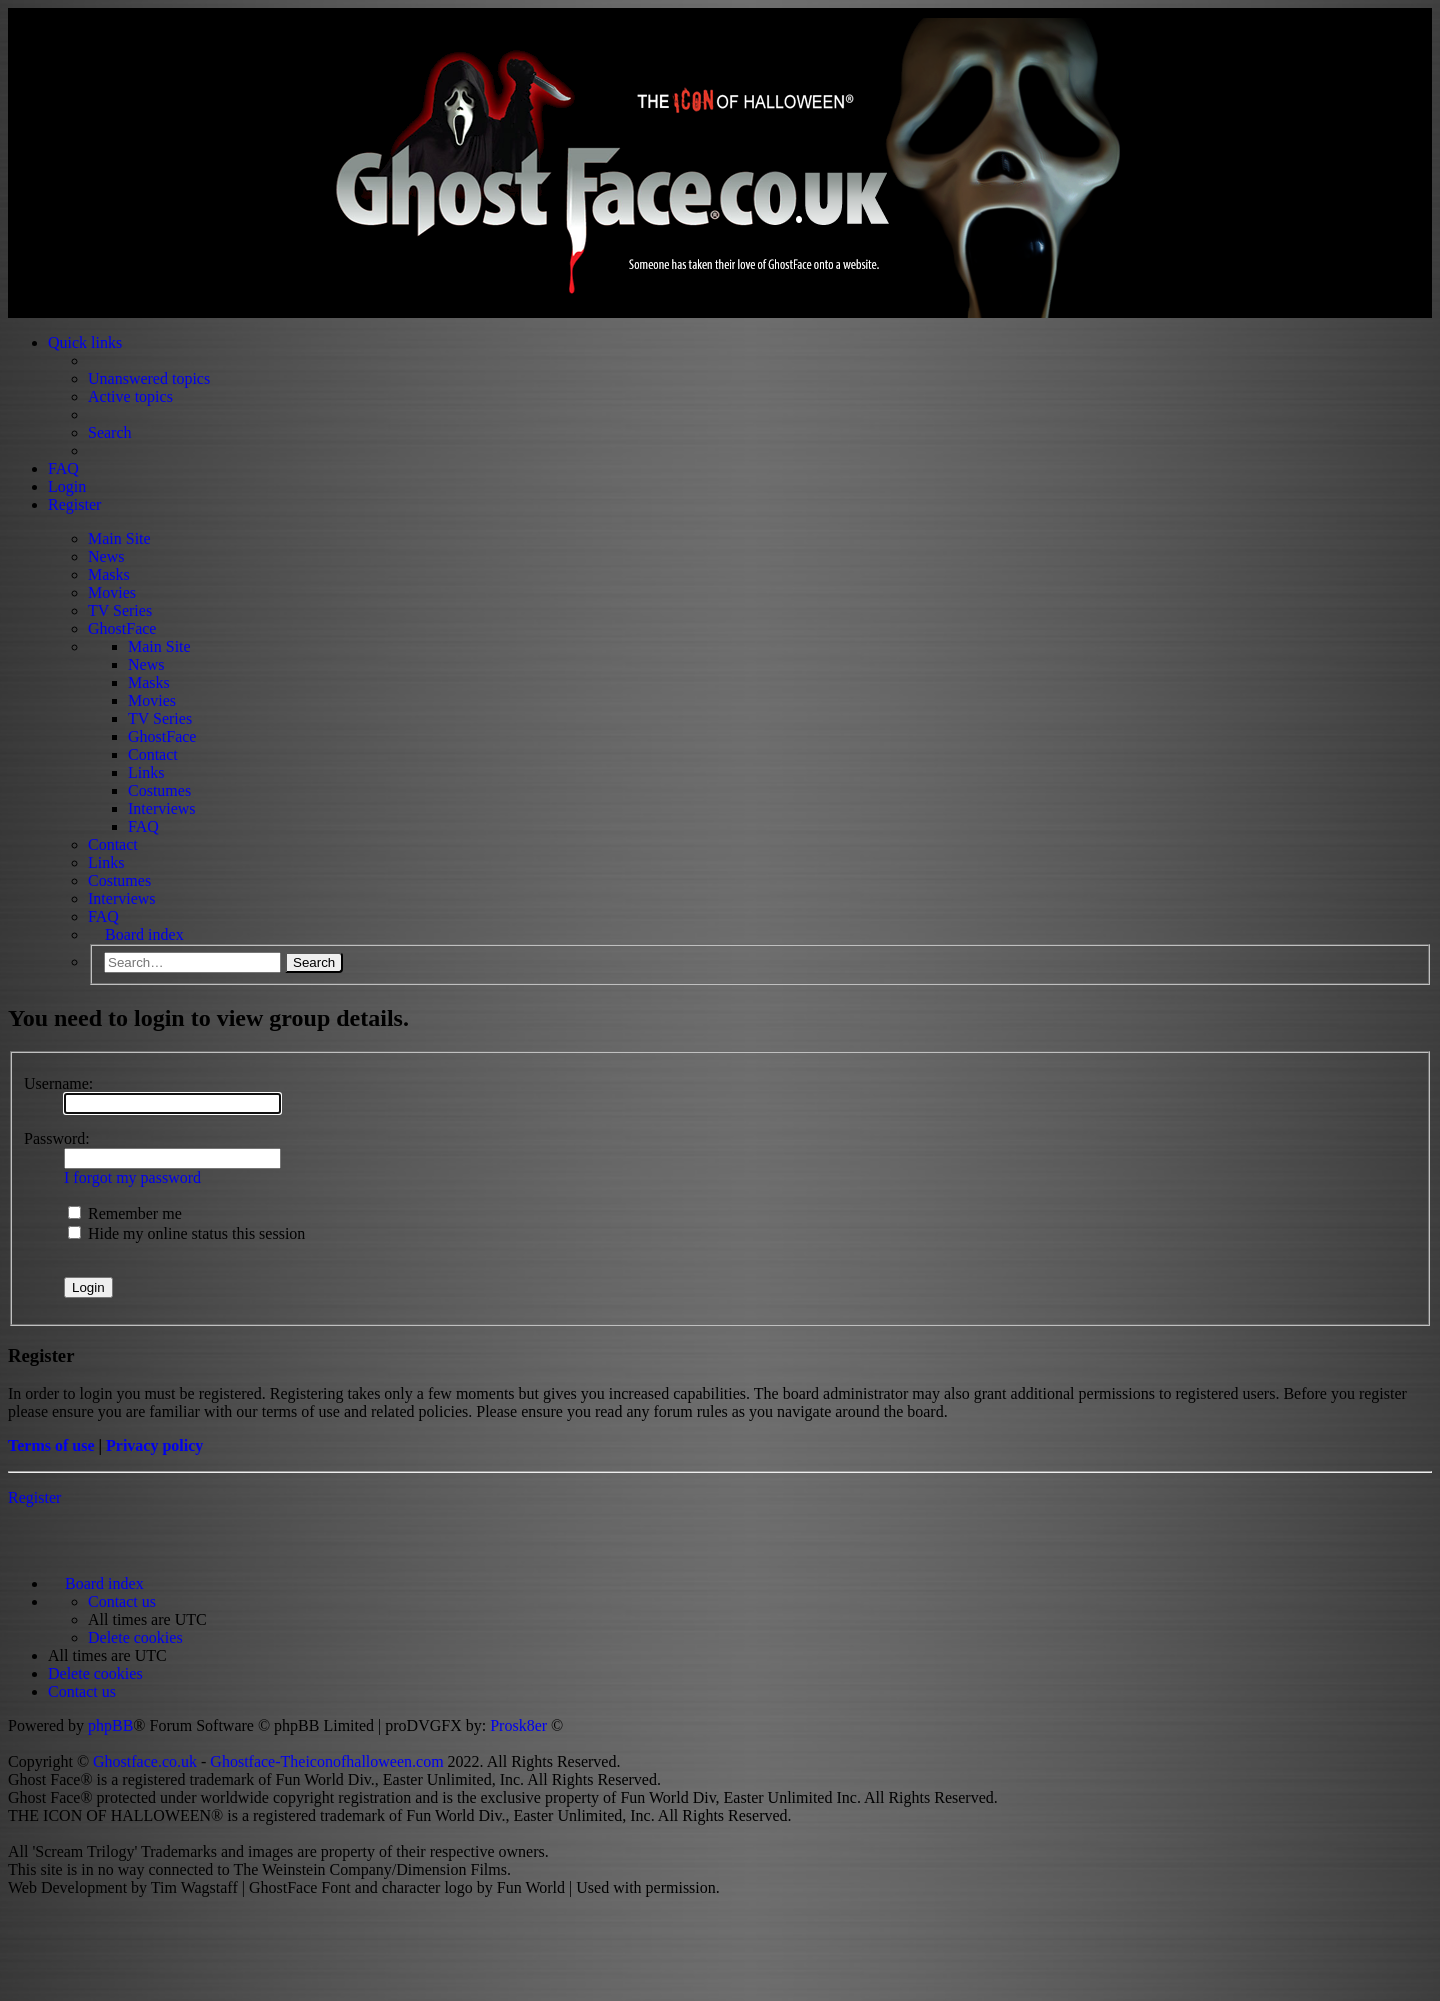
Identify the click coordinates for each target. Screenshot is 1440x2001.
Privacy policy (154, 1445)
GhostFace (122, 628)
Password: (57, 1138)
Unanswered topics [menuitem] (149, 378)
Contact (153, 754)
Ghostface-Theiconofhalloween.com (326, 1761)
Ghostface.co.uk (147, 1761)
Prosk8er (518, 1725)
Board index (144, 934)
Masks (109, 574)
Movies (112, 592)
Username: (58, 1083)
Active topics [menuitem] (130, 396)
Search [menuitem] (110, 432)
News (106, 556)
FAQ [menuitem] (63, 468)
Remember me (125, 1213)
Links (146, 772)
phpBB (110, 1725)
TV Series (120, 610)
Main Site (119, 538)
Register (34, 1497)
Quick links (85, 342)
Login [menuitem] (67, 486)
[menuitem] (122, 1601)
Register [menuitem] (74, 504)
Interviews (162, 808)
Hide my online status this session (186, 1233)
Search (314, 962)
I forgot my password (132, 1177)
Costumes (159, 790)
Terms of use (51, 1445)
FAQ (143, 826)
